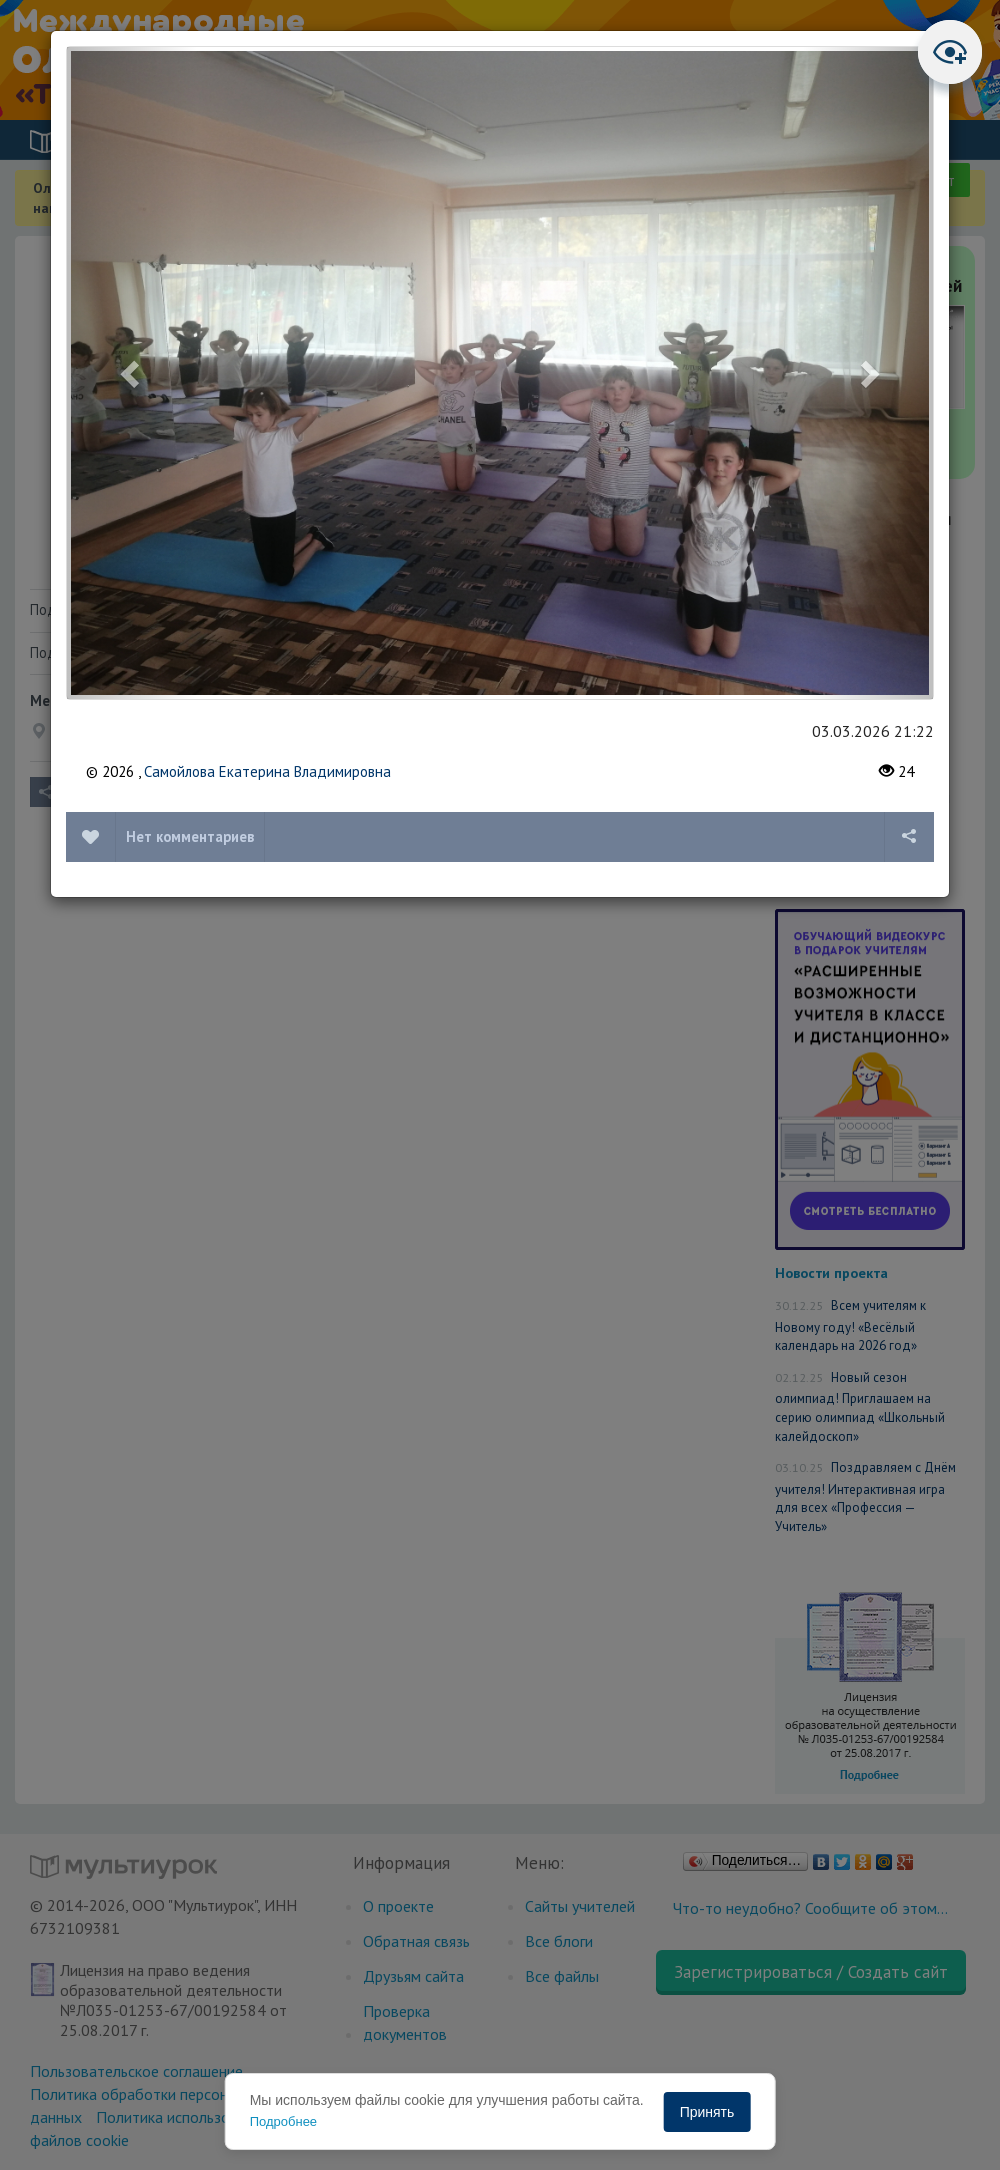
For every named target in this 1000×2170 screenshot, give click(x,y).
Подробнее (283, 2121)
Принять (707, 2112)
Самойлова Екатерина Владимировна (267, 771)
